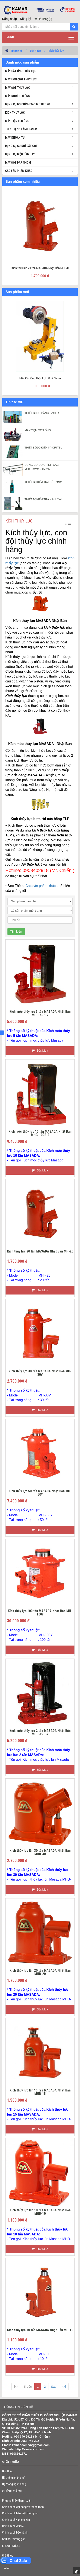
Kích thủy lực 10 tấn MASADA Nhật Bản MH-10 (40, 2330)
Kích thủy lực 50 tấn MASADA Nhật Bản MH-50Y (40, 1492)
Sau (53, 2386)
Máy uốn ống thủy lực (20, 79)
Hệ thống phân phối (13, 2477)
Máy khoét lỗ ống (17, 96)
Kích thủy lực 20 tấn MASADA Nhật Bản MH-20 (40, 268)
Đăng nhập (9, 18)
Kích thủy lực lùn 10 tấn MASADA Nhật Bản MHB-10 (40, 2212)
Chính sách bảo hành (15, 2532)
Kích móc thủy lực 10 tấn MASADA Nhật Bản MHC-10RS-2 (40, 1133)
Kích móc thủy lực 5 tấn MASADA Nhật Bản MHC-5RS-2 (40, 1013)
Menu (10, 37)
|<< (16, 2386)
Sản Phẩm (35, 50)
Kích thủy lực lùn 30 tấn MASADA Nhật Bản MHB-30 (40, 1852)
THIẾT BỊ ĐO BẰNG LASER (42, 413)
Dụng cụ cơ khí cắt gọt (21, 146)
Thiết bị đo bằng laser (21, 129)
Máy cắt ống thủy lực (20, 71)
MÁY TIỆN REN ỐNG (38, 430)
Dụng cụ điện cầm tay (20, 154)
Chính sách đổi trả (13, 2526)
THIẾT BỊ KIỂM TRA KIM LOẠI (43, 499)
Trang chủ (16, 50)
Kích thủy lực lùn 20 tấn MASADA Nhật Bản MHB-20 (40, 1972)
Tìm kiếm (16, 931)
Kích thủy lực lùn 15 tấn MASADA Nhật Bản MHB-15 (40, 2092)
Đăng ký (25, 18)
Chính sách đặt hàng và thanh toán (23, 2507)
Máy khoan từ (15, 137)
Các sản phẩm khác (18, 171)
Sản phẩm (8, 2562)
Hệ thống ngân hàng (14, 2484)
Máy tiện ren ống (17, 121)
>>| (64, 2386)
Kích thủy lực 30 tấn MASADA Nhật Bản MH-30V (40, 1373)
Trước (28, 2386)
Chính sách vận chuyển (16, 2519)
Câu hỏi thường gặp (13, 2539)
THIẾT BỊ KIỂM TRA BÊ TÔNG (43, 482)
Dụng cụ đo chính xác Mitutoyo (27, 104)
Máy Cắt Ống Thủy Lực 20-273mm (40, 378)
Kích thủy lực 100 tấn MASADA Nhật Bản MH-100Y (40, 1612)
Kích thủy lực (56, 50)
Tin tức (6, 2568)
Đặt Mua (40, 1050)
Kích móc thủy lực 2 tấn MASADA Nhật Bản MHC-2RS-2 (40, 1732)
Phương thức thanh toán (16, 2500)
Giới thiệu (7, 2471)
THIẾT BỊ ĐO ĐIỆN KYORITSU (44, 447)
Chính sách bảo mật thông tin (20, 2513)
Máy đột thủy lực (17, 87)
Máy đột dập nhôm (18, 162)
